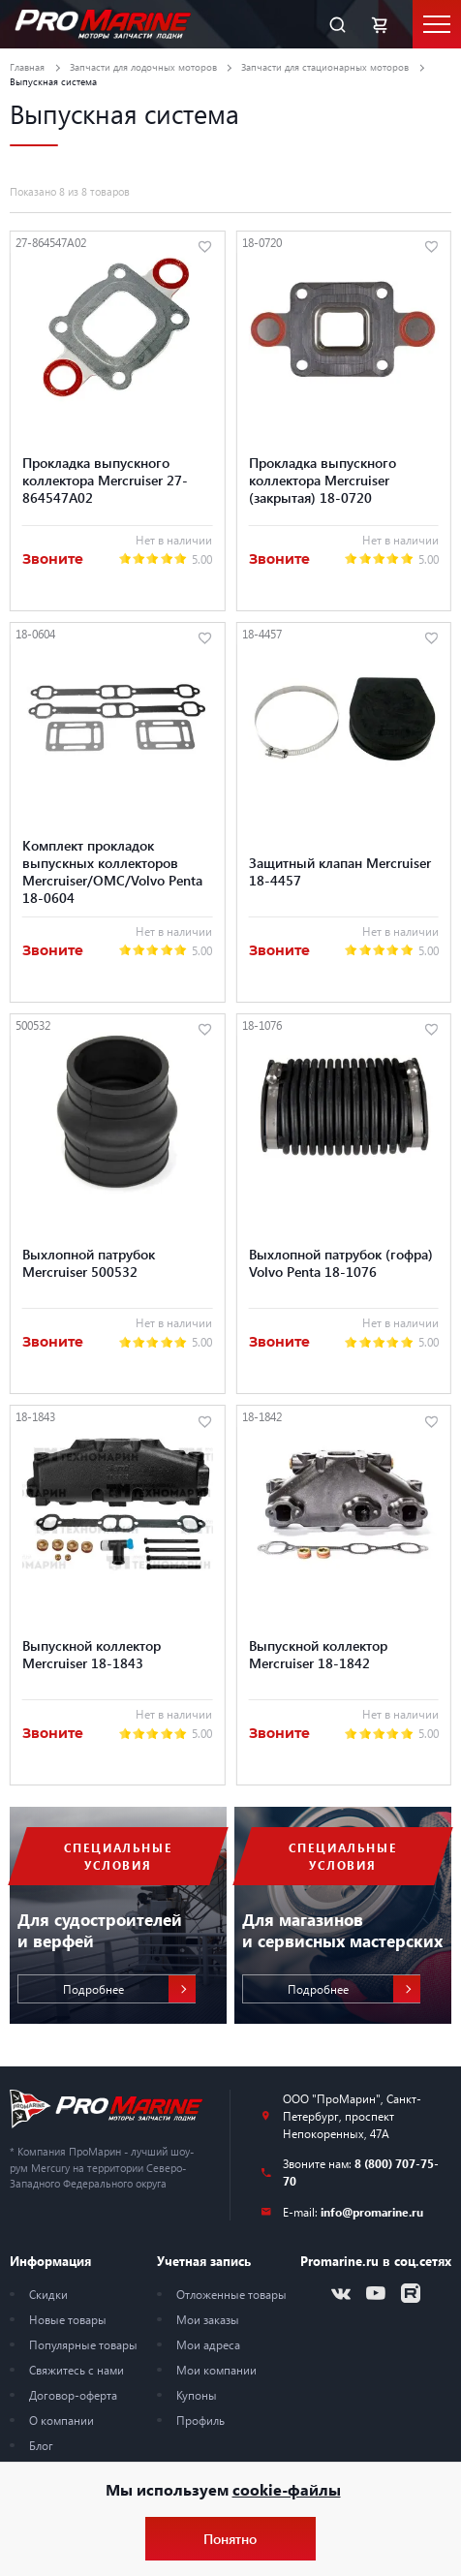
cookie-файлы (286, 2489)
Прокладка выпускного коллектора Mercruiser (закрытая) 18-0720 (322, 479)
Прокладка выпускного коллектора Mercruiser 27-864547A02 (105, 479)
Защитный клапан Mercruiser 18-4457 (340, 870)
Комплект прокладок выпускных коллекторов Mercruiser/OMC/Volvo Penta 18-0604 (112, 871)
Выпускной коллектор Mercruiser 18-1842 (318, 1653)
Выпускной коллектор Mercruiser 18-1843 (91, 1653)
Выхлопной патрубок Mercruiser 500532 (88, 1262)
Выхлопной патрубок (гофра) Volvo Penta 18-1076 (341, 1262)
